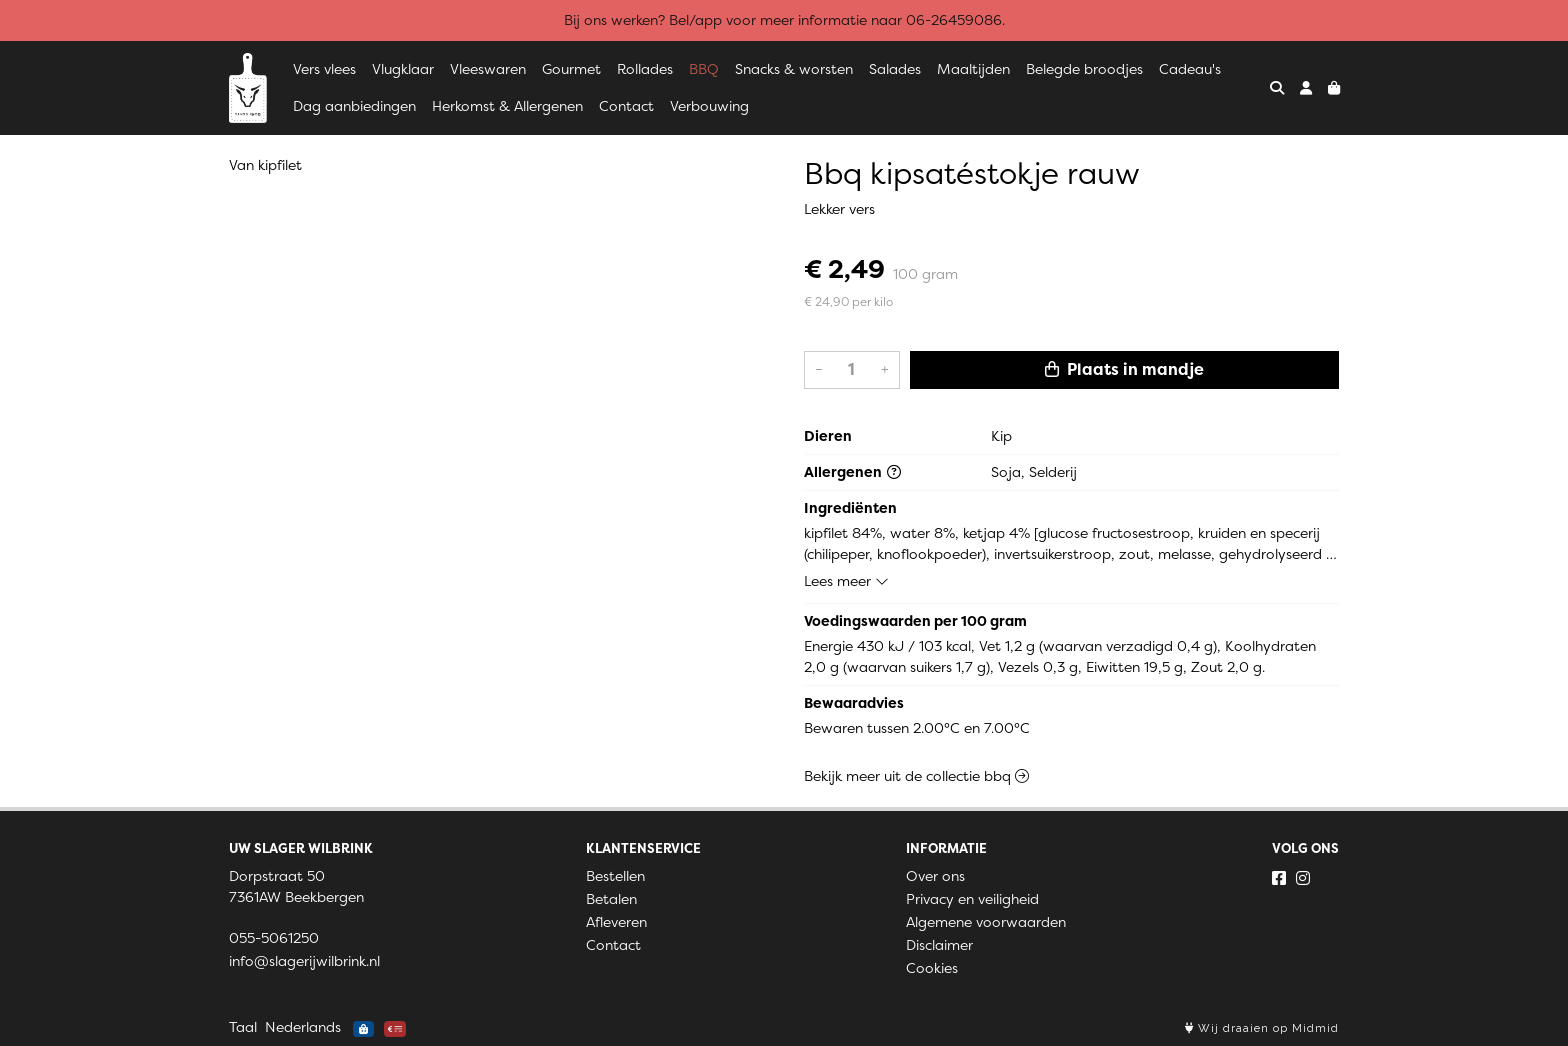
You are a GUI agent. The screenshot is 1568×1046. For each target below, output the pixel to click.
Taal (243, 1027)
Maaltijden (973, 69)
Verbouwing (709, 106)
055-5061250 (274, 938)
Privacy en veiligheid (972, 899)
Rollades (645, 69)
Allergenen (852, 472)
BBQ (704, 69)
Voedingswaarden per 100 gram (915, 621)
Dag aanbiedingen (354, 106)
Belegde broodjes (1084, 69)
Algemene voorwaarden (986, 922)
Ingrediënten (850, 508)
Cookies (932, 968)
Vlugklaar (403, 69)
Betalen (611, 899)
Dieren (828, 436)
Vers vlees (324, 69)
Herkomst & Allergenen (507, 106)
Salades (895, 69)
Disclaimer (939, 945)
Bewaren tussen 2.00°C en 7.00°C (917, 728)
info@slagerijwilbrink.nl (304, 961)
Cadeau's (1190, 69)
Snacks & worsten (794, 69)
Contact (626, 106)
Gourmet (571, 69)
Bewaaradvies (854, 703)
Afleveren (616, 922)
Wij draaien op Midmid (1262, 1028)
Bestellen (615, 876)
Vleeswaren (488, 69)
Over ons (935, 876)
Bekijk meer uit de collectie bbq (916, 776)
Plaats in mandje (1124, 369)
